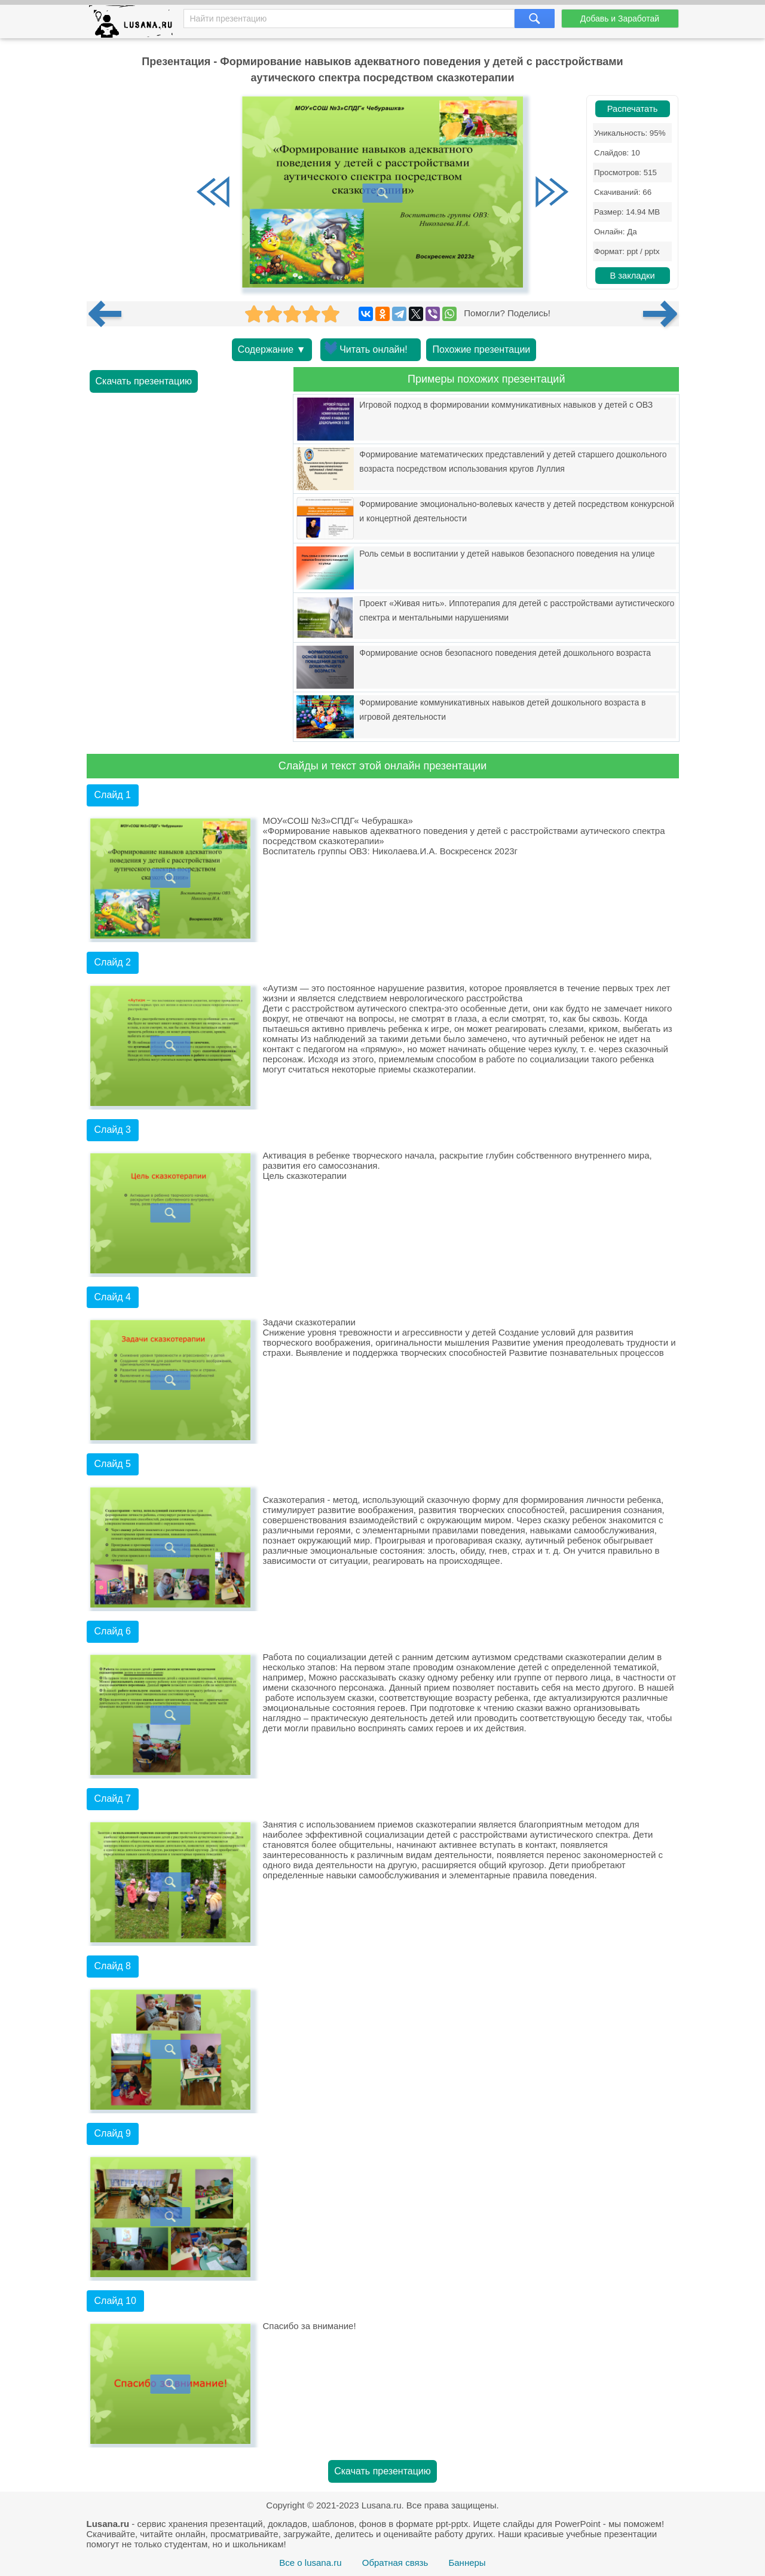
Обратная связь (395, 2562)
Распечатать (632, 109)
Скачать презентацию (144, 381)
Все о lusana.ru (310, 2562)
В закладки (632, 275)
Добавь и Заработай (619, 18)
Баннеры (466, 2562)
